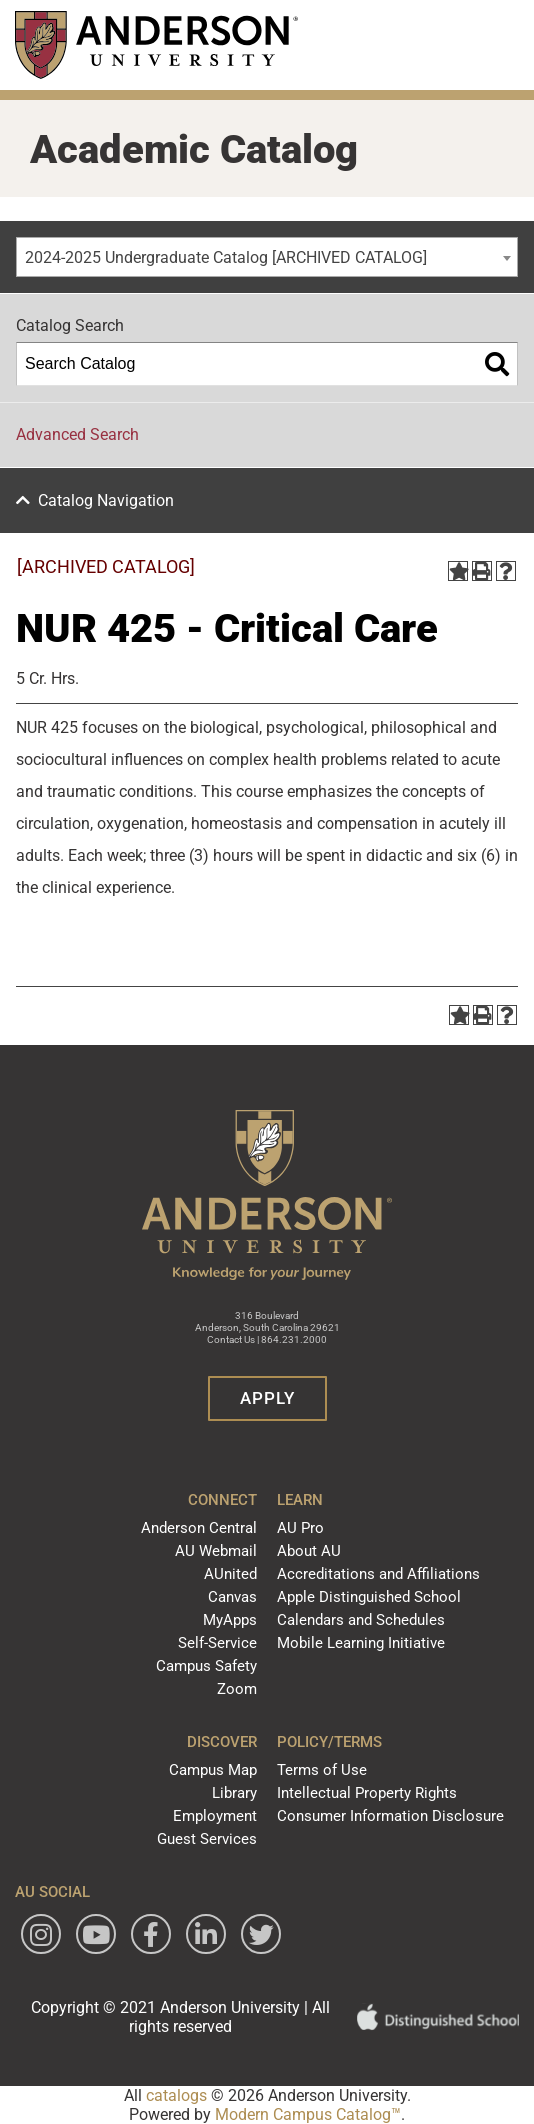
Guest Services (207, 1839)
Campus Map (213, 1770)
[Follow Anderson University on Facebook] (151, 1934)
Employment (215, 1816)
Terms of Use (322, 1770)
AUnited (230, 1574)
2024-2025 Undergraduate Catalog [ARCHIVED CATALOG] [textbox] (226, 257)
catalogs (176, 2095)
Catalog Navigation (106, 500)
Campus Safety (206, 1666)
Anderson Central (199, 1528)
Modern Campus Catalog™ (308, 2114)
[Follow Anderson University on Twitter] (261, 1934)
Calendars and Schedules (361, 1620)
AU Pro (300, 1528)
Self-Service (217, 1643)
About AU (309, 1551)
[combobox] (267, 257)
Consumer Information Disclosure (390, 1816)
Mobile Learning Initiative (361, 1643)
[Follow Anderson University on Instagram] (41, 1934)
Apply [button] (267, 1398)
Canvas (232, 1597)
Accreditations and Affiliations (378, 1574)
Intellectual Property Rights (367, 1793)
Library (234, 1793)
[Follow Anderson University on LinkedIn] (206, 1934)
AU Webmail (216, 1551)
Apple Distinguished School (369, 1597)
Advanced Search (77, 434)
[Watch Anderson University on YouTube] (96, 1934)
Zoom (237, 1689)
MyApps (230, 1620)
